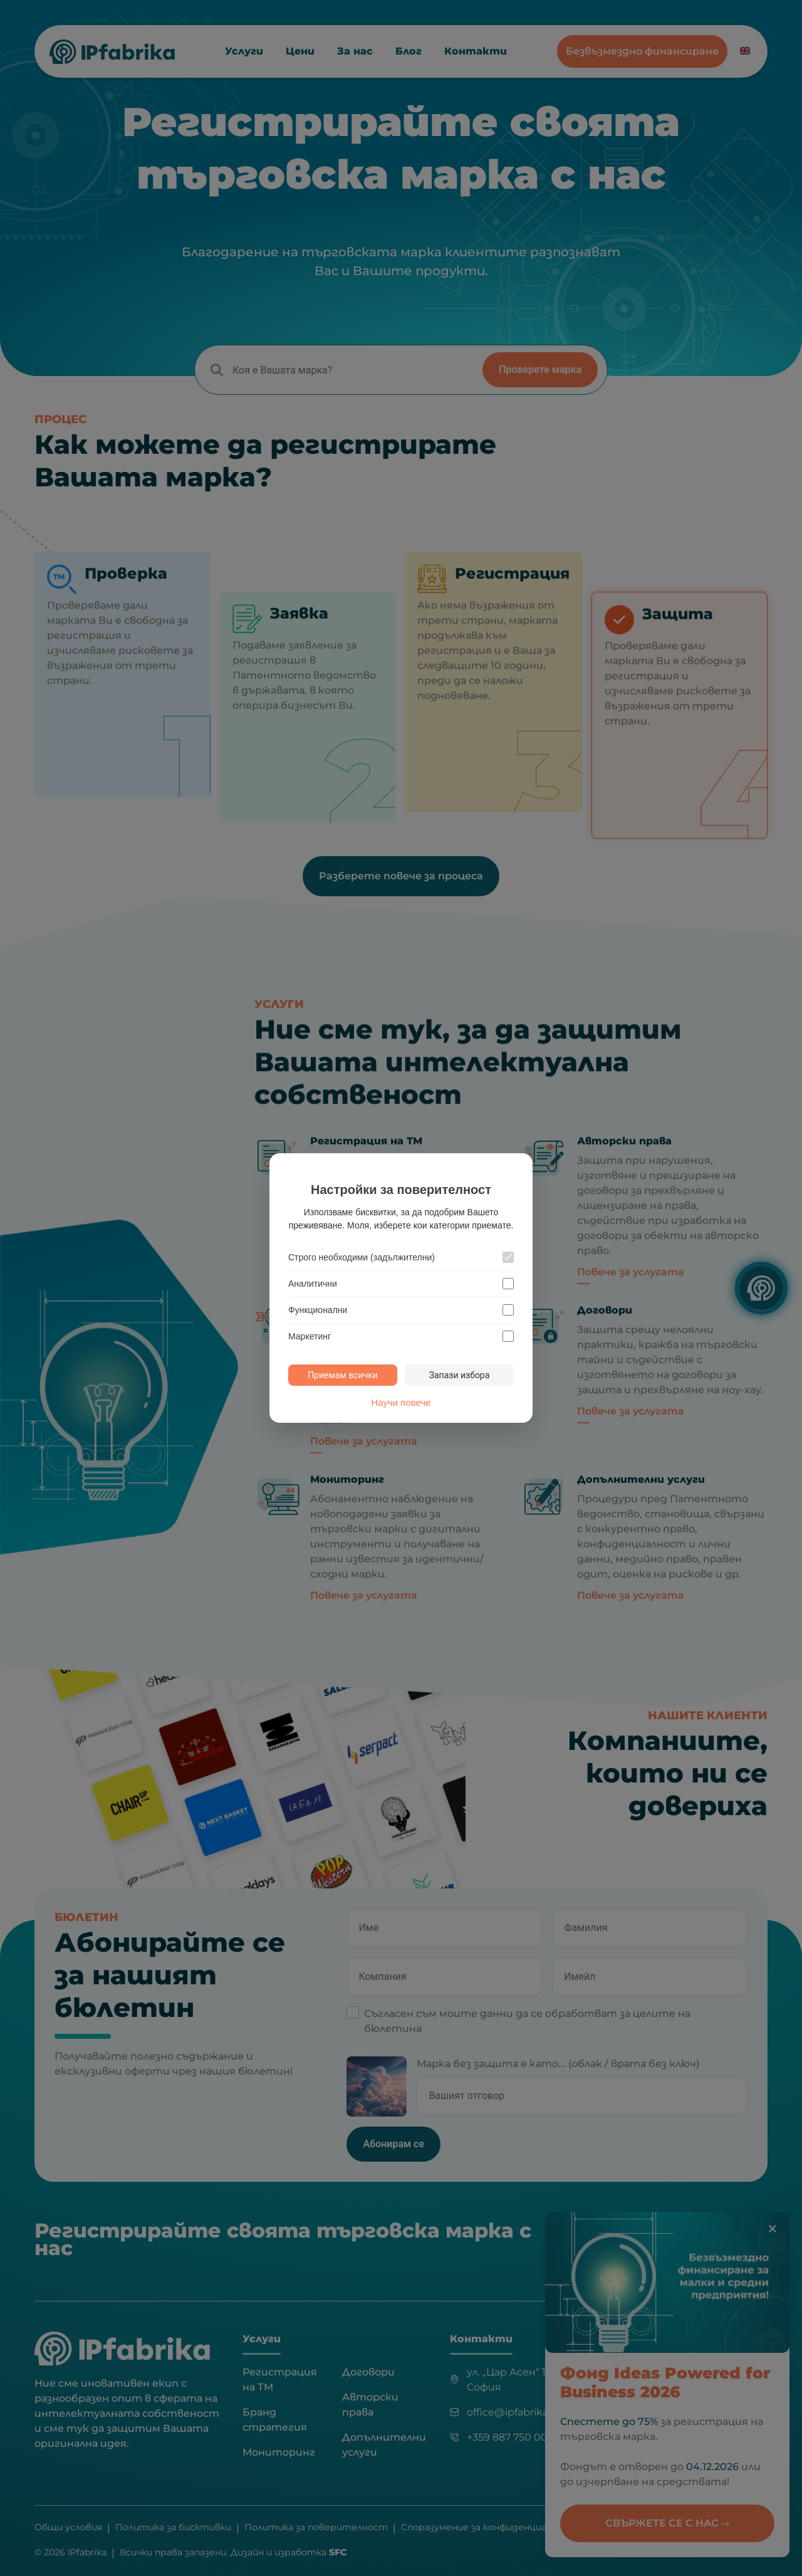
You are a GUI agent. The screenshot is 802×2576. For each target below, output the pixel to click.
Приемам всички (343, 1375)
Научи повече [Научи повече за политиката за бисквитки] (400, 1402)
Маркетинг (309, 1336)
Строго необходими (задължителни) (361, 1257)
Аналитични (312, 1284)
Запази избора (459, 1375)
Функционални (317, 1310)
